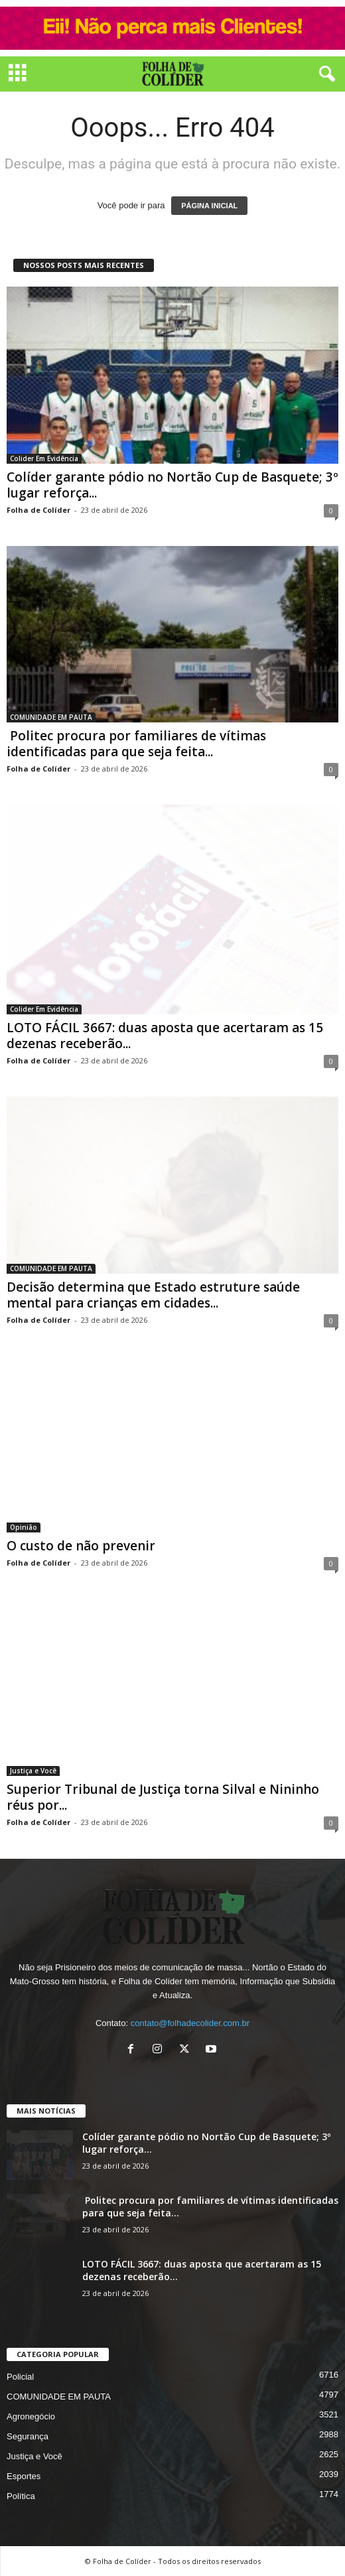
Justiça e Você (33, 1770)
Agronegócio (31, 2416)
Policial (20, 2377)
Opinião (23, 1527)
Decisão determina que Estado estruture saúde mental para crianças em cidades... (153, 1295)
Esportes (23, 2476)
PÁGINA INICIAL (209, 206)
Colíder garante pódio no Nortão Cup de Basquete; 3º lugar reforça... (172, 485)
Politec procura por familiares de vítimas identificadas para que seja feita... (136, 743)
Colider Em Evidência (44, 458)
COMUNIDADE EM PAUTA (51, 717)
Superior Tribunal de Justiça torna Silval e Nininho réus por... (163, 1797)
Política (21, 2496)
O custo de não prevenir (81, 1546)
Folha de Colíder (38, 510)
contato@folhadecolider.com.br (190, 2023)
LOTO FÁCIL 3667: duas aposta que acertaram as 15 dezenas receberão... (165, 1035)
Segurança (27, 2436)
